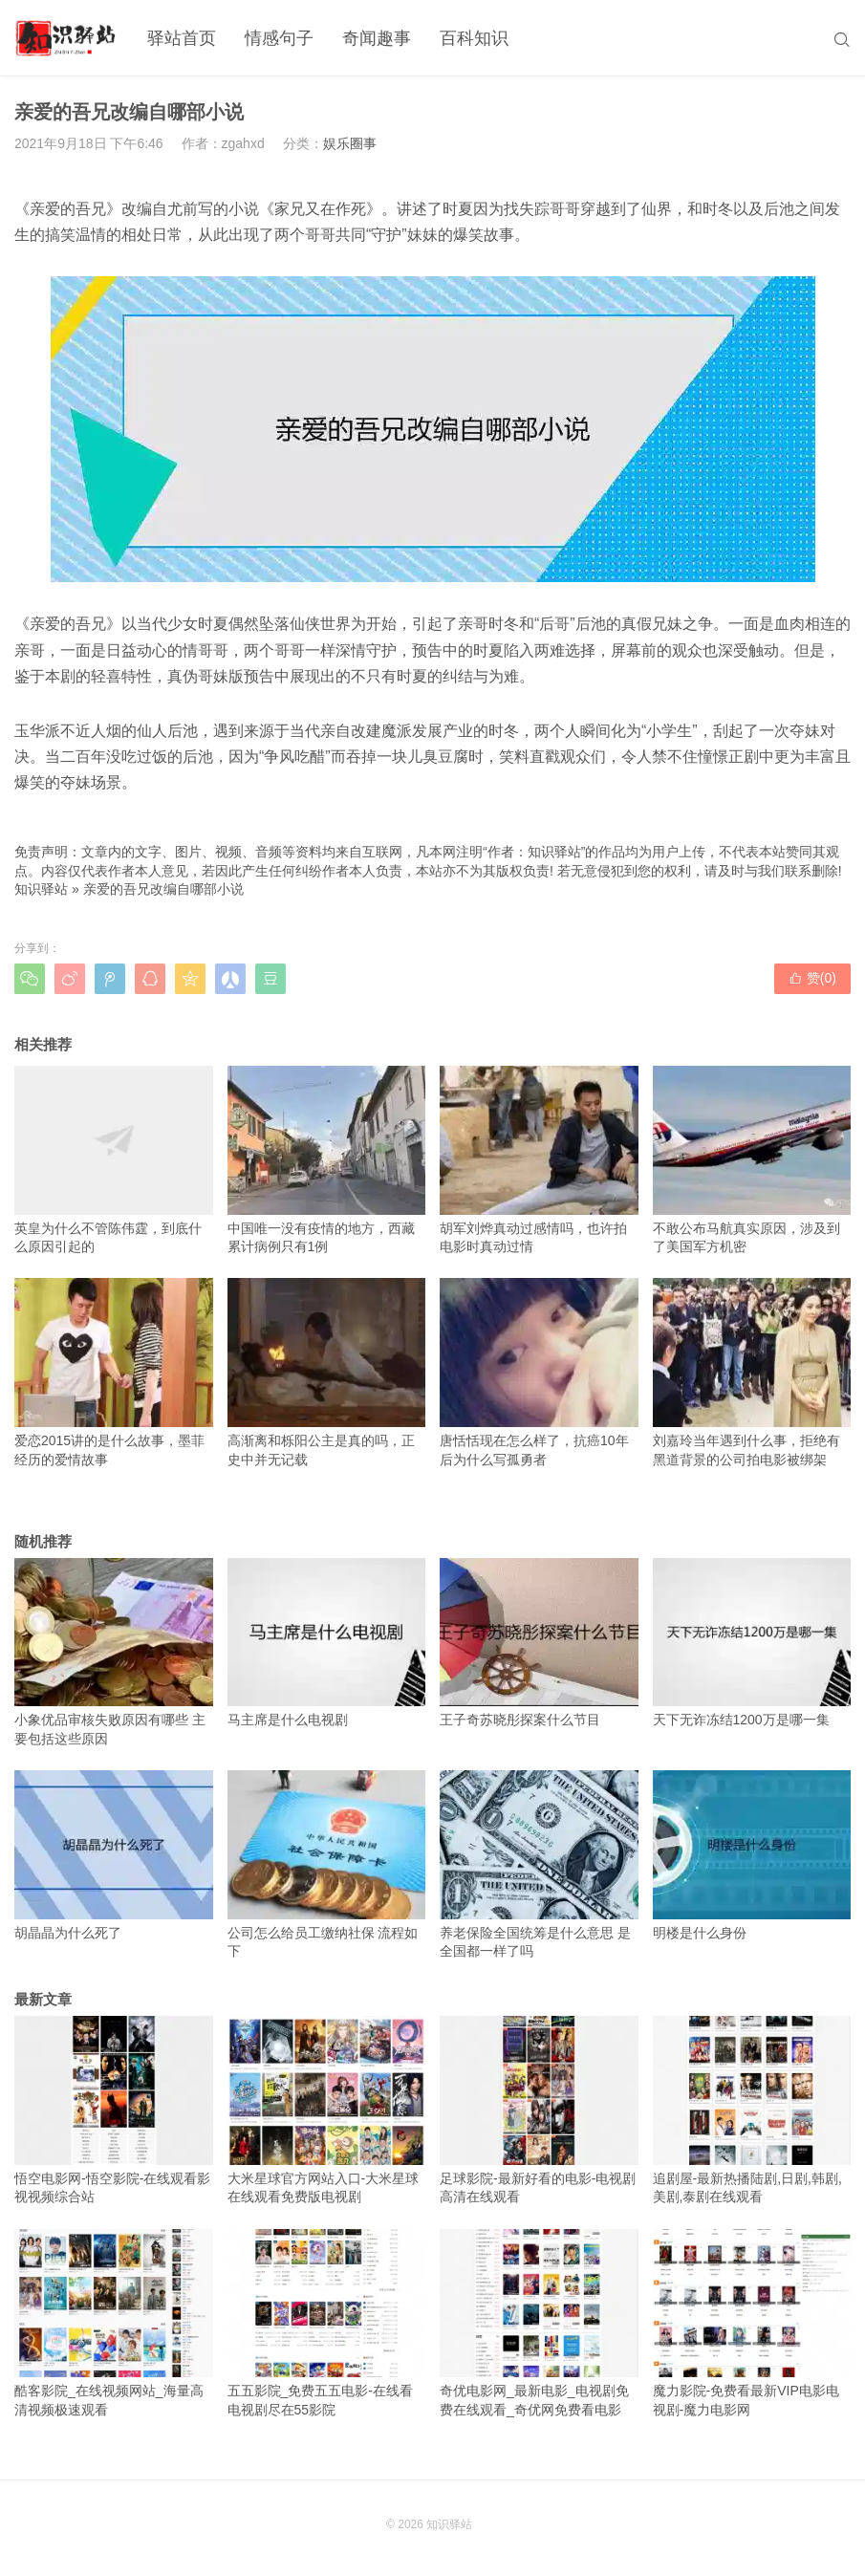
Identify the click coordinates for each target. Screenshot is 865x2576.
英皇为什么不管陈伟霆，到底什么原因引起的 (113, 1160)
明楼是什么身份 (752, 1855)
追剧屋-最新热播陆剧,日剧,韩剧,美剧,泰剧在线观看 (752, 2110)
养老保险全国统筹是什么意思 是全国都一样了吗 (539, 1864)
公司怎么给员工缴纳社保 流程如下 (326, 1864)
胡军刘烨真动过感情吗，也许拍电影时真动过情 (539, 1160)
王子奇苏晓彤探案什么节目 (539, 1643)
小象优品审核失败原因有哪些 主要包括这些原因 (113, 1652)
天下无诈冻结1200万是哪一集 (752, 1643)
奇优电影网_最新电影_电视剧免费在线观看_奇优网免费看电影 (539, 2323)
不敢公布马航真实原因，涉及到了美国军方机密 (752, 1160)
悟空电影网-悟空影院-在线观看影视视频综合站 (113, 2110)
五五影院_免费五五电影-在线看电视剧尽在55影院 (326, 2323)
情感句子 (279, 38)
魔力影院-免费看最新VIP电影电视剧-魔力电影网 (752, 2323)
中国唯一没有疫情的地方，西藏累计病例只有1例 (326, 1160)
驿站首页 (181, 38)
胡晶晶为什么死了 (113, 1855)
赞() (812, 977)
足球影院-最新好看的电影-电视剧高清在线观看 (539, 2110)
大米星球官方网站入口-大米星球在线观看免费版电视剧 (326, 2110)
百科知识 (474, 38)
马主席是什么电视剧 (326, 1643)
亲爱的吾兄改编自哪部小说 (163, 889)
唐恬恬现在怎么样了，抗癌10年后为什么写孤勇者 (539, 1372)
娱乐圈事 (350, 143)
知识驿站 (41, 889)
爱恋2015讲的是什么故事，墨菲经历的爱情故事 (113, 1372)
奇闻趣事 (376, 38)
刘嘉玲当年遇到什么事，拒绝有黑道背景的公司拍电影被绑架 (752, 1372)
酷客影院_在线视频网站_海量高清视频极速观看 (113, 2323)
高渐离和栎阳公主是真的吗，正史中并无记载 (326, 1372)
